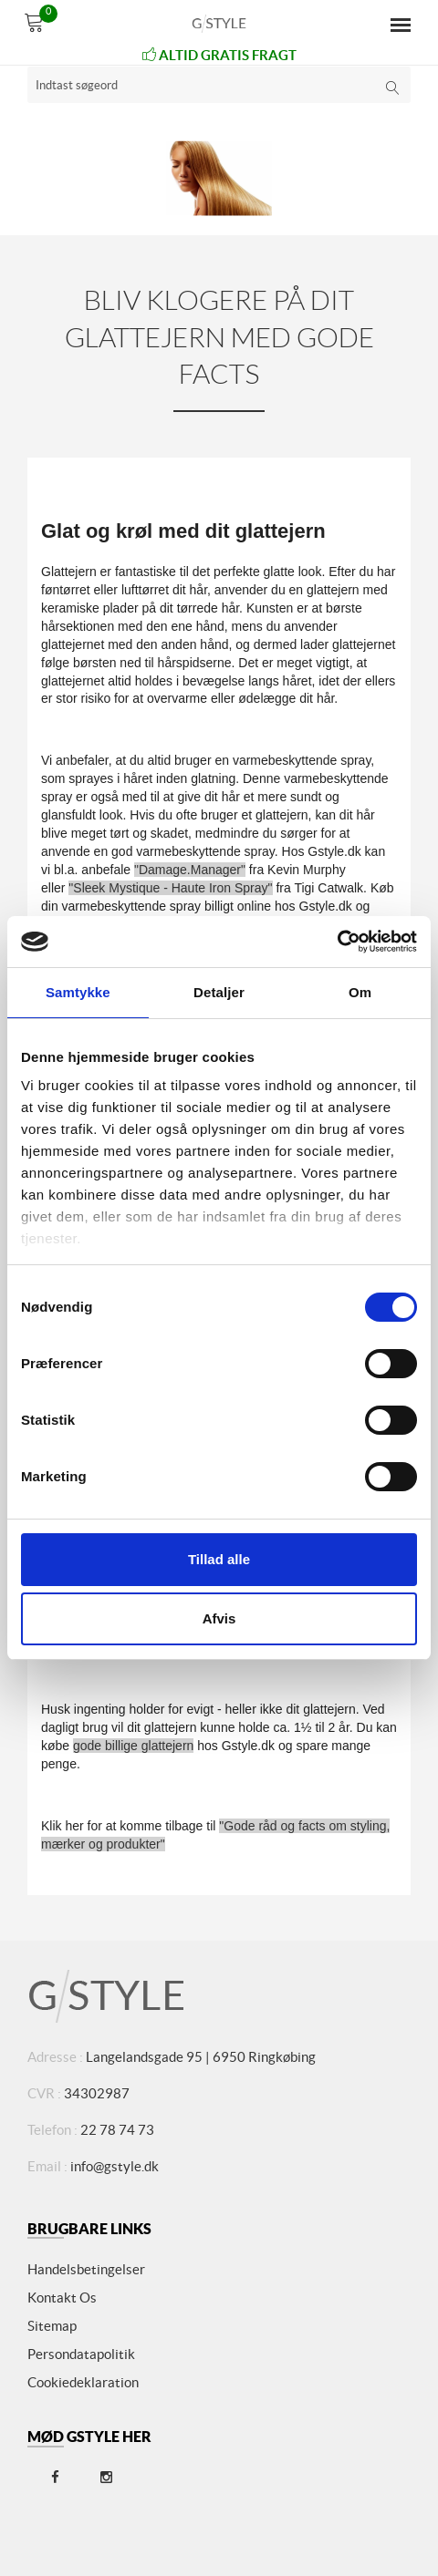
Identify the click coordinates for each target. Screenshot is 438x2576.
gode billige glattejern (133, 1745)
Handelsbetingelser (86, 2269)
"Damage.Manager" (189, 869)
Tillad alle (219, 1559)
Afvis (219, 1618)
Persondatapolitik (81, 2354)
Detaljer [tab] (219, 992)
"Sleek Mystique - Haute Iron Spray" (170, 888)
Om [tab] (360, 992)
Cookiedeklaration (83, 2382)
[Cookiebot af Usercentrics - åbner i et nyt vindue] (337, 941)
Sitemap (52, 2326)
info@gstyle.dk (114, 2166)
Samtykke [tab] (78, 992)
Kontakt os (62, 2297)
